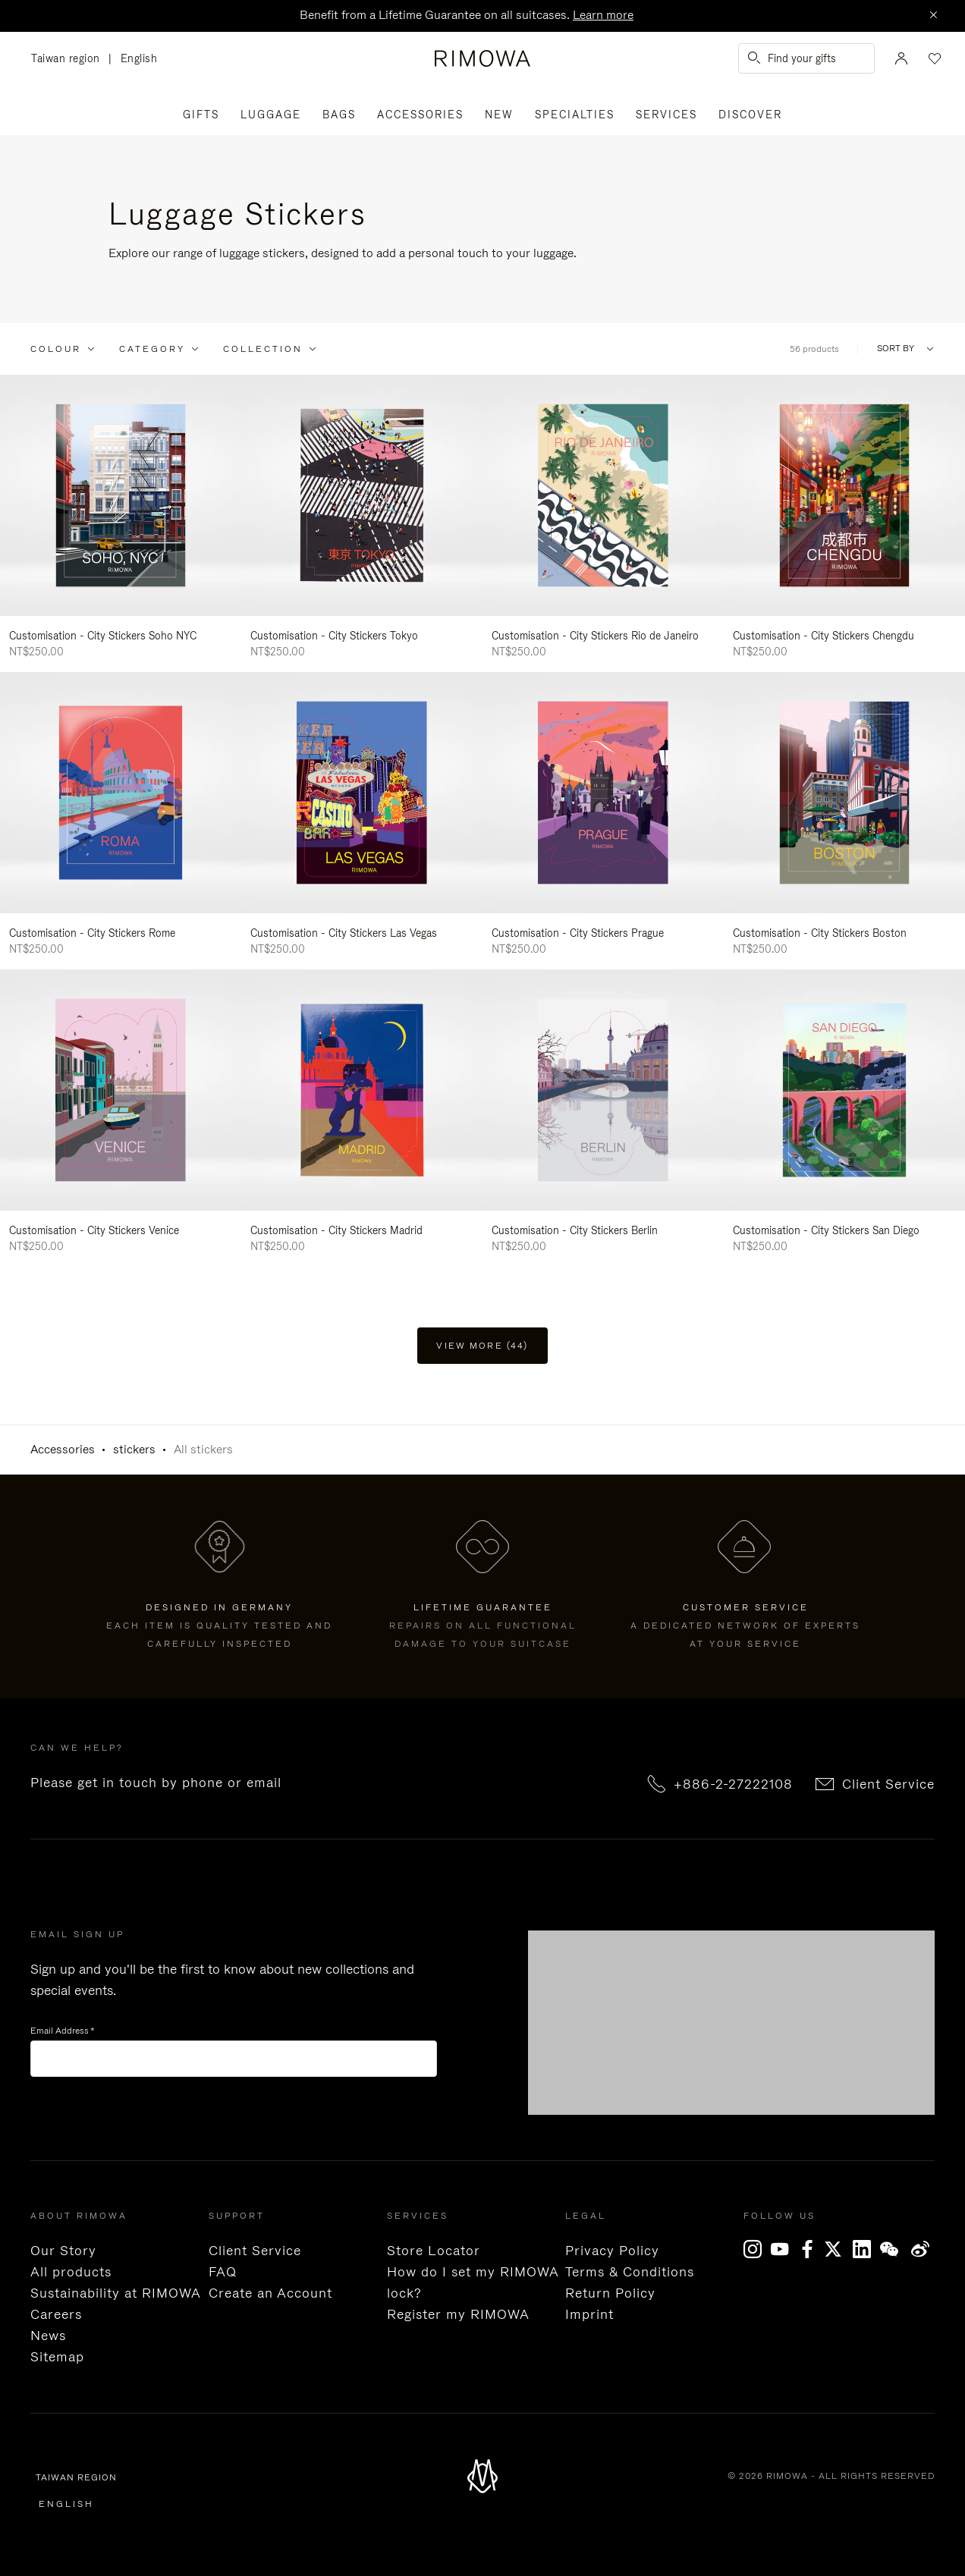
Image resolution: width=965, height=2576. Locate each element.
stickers (134, 1449)
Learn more (603, 15)
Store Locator (433, 2250)
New (499, 114)
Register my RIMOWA (458, 2314)
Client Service (888, 1784)
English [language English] (139, 58)
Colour (55, 349)
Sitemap (57, 2357)
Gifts (201, 114)
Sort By (895, 348)
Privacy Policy (612, 2250)
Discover (750, 114)
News (48, 2335)
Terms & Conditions (629, 2272)
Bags (339, 114)
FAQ (223, 2272)
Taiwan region (69, 59)
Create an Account (270, 2293)
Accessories (420, 114)
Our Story (63, 2250)
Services (666, 114)
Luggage (270, 114)
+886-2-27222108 (733, 1784)
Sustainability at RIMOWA (115, 2293)
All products (71, 2272)
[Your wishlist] (933, 58)
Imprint (589, 2314)
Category (152, 349)
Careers (56, 2314)
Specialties (575, 114)
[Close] (933, 16)
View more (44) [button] (482, 1346)
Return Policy (610, 2293)
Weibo (920, 2249)
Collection (263, 349)
